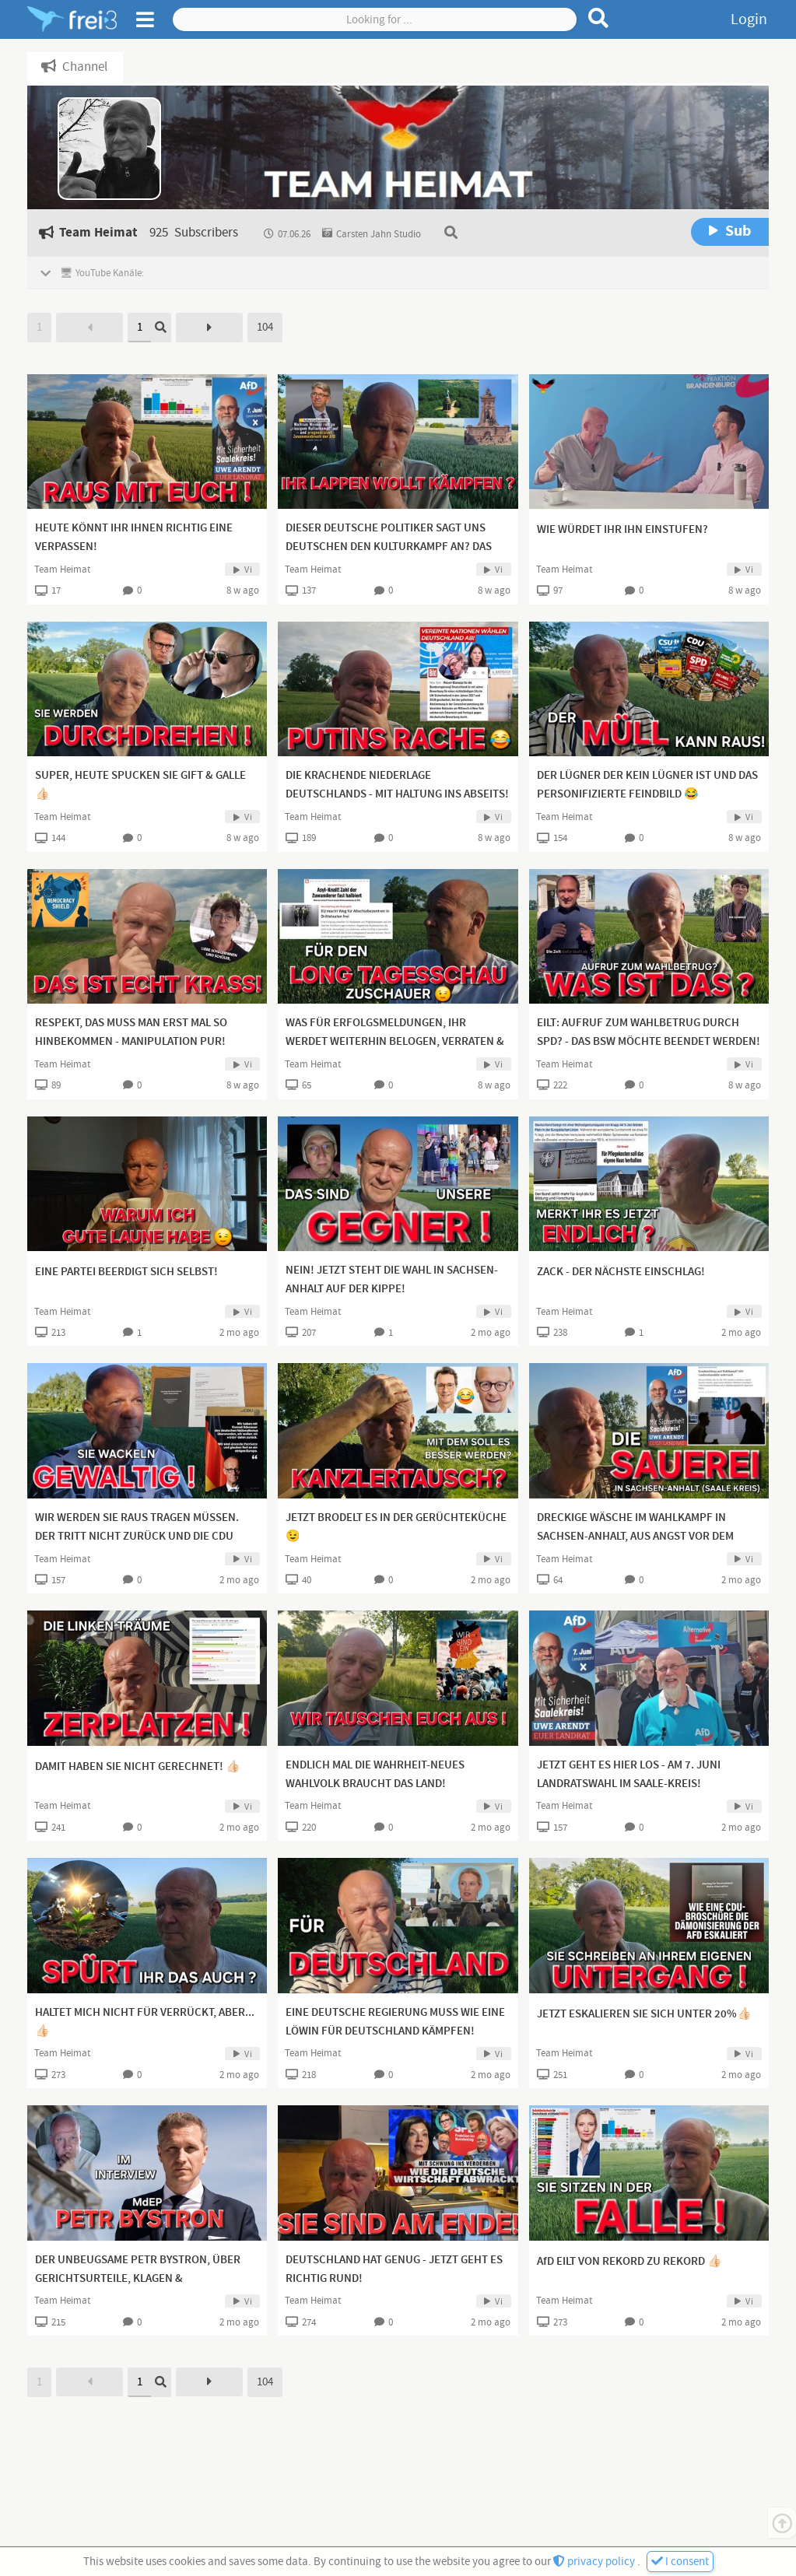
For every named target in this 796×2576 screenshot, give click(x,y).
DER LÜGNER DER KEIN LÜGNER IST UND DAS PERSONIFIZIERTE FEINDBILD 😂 (647, 785)
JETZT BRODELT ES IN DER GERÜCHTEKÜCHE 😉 (396, 1527)
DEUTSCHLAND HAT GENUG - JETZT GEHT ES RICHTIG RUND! (394, 2269)
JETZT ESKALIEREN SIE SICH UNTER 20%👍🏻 (644, 2014)
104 (265, 327)
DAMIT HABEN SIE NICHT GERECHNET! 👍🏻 (137, 1767)
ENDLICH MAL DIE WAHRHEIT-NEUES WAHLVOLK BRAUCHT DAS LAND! (375, 1775)
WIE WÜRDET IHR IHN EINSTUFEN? (622, 530)
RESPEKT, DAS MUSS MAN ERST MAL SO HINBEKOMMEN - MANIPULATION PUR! (131, 1032)
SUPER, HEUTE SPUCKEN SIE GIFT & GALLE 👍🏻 (140, 785)
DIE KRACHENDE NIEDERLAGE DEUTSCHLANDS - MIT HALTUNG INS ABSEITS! (397, 785)
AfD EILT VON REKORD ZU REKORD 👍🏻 (629, 2261)
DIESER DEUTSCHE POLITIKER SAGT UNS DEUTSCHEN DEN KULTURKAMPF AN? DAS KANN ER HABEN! (389, 546)
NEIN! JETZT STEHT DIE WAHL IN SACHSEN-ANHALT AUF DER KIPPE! (392, 1280)
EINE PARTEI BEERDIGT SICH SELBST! (126, 1272)
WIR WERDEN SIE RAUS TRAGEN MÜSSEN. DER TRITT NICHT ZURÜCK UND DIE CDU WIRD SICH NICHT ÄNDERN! (137, 1536)
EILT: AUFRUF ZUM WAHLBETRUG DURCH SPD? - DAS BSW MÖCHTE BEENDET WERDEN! (648, 1032)
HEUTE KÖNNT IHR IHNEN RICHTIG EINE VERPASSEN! (134, 537)
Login (749, 19)
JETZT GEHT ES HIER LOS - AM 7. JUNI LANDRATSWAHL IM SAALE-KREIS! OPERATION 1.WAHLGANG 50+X (629, 1784)
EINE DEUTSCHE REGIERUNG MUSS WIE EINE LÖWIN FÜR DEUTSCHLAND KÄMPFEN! (395, 2022)
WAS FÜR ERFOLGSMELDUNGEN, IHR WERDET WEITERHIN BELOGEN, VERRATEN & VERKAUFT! (395, 1041)
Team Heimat (62, 569)
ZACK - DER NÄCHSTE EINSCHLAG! (621, 1272)
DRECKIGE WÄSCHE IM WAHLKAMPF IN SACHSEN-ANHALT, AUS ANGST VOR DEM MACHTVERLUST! (635, 1536)
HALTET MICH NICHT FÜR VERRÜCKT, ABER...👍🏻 (144, 2022)
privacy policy (595, 2561)
